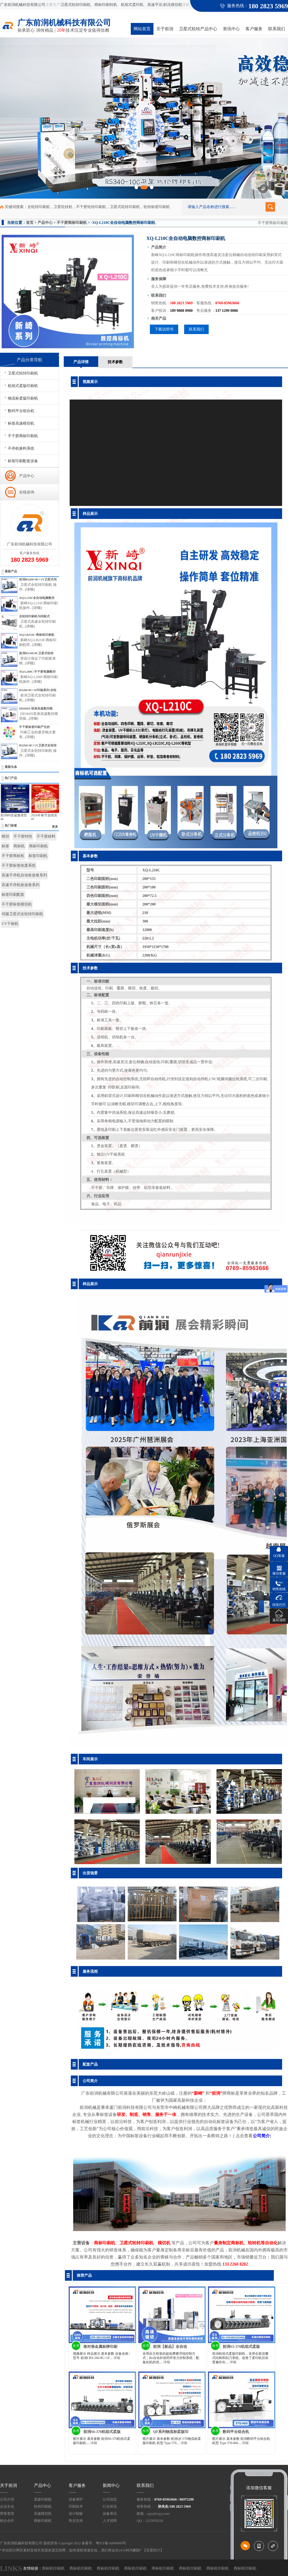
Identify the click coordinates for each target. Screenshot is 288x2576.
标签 (5, 846)
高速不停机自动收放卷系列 (24, 875)
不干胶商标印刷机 (72, 223)
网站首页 (142, 28)
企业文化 (7, 2506)
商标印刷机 (38, 846)
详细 (117, 2358)
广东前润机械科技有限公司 (22, 5)
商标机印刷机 (53, 2568)
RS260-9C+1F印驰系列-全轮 (37, 690)
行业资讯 (110, 2506)
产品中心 (45, 223)
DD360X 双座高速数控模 (36, 708)
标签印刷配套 (13, 894)
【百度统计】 (153, 2550)
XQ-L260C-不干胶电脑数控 (37, 671)
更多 (55, 826)
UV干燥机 (10, 924)
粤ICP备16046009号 (111, 2543)
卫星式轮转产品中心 (198, 28)
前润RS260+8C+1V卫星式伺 (38, 579)
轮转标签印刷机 (157, 207)
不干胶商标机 (13, 856)
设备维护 (76, 2499)
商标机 (19, 846)
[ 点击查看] (252, 2135)
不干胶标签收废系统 (19, 865)
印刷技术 (76, 2506)
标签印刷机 (38, 856)
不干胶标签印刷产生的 (34, 727)
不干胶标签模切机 (17, 904)
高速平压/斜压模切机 (164, 5)
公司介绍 (7, 2499)
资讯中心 (231, 28)
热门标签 (11, 825)
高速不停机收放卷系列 (20, 885)
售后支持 (76, 2521)
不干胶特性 (22, 836)
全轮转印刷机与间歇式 (34, 616)
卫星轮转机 (63, 207)
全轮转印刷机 (38, 207)
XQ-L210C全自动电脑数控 (37, 598)
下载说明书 (164, 329)
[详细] (30, 589)
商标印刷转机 (105, 5)
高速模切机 (43, 2513)
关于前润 (164, 28)
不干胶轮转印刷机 (91, 207)
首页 (30, 223)
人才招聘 (110, 2521)
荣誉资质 (7, 2513)
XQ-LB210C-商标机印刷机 (37, 634)
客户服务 (254, 28)
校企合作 (7, 2521)
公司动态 (110, 2499)
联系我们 (276, 28)
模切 (5, 836)
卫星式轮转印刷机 (75, 5)
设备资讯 (110, 2513)
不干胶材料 (46, 836)
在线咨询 (26, 492)
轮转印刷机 (43, 2506)
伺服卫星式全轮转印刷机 (22, 914)
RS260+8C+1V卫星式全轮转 (38, 745)
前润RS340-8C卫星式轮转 (36, 653)
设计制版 (76, 2513)
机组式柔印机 (132, 5)
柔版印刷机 (43, 2499)
